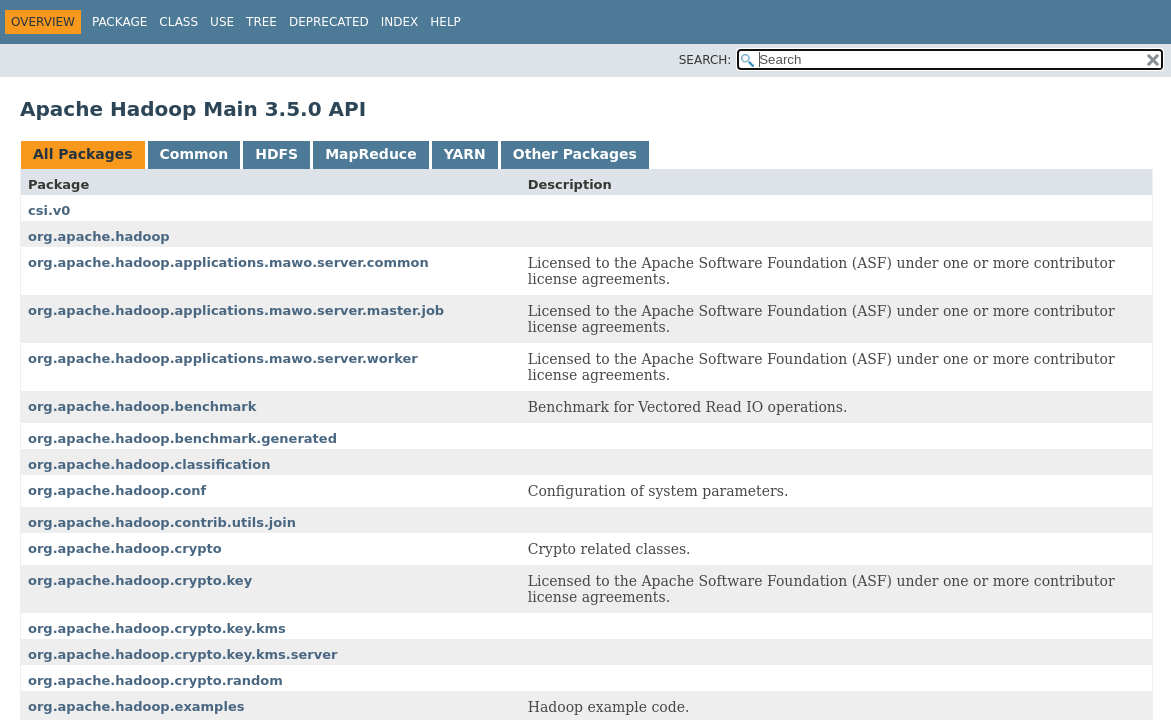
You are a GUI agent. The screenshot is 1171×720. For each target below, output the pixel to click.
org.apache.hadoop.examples (136, 706)
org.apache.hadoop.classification (149, 464)
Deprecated (329, 22)
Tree (261, 22)
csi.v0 (49, 210)
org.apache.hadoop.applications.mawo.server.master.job (236, 310)
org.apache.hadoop (99, 236)
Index (400, 22)
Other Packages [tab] (575, 154)
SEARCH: (705, 60)
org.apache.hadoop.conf (117, 490)
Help (445, 22)
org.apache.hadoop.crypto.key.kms (157, 628)
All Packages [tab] (83, 154)
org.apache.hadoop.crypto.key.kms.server (182, 654)
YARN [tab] (465, 154)
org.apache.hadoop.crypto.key (140, 580)
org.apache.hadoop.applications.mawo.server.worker (223, 358)
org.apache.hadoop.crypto (125, 548)
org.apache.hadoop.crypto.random (155, 680)
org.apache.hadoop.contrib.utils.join (162, 522)
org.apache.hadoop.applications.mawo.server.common (228, 262)
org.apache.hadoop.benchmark (142, 406)
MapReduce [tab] (370, 154)
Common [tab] (194, 154)
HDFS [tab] (276, 154)
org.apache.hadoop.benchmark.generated (182, 438)
